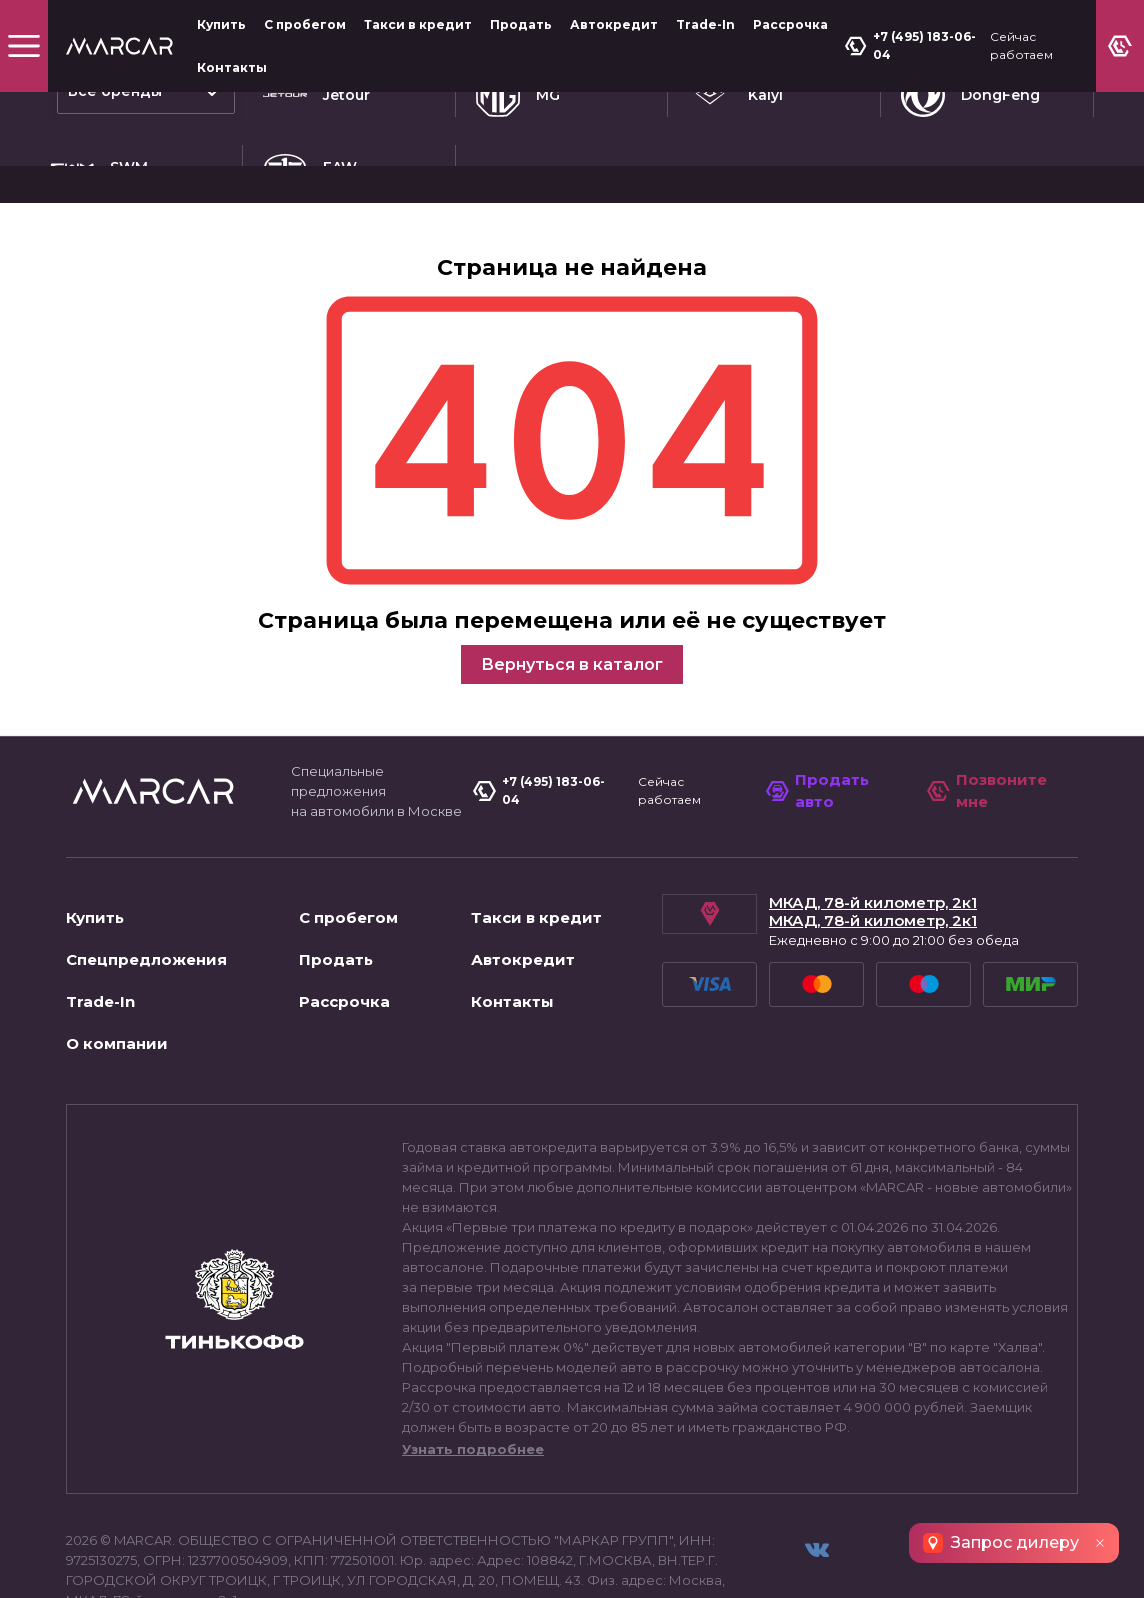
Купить (221, 24)
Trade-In (705, 24)
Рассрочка (790, 24)
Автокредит (614, 24)
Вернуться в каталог (572, 604)
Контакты (232, 67)
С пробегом (305, 24)
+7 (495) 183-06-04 (913, 45)
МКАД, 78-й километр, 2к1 (873, 843)
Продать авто (820, 730)
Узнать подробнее (473, 1389)
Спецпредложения (146, 899)
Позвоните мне (989, 730)
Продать (521, 24)
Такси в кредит (418, 24)
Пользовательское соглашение (185, 1562)
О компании (117, 983)
